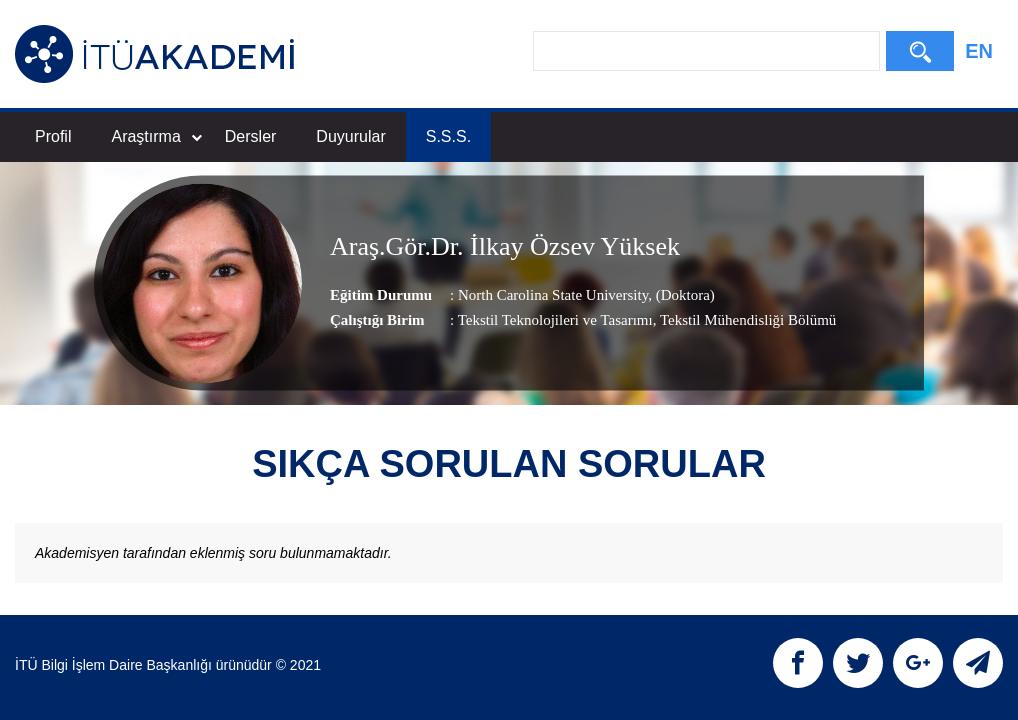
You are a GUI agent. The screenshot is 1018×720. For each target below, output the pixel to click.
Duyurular (350, 136)
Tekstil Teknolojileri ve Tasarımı (555, 320)
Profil (53, 136)
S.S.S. (448, 136)
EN (979, 51)
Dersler (251, 136)
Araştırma (156, 136)
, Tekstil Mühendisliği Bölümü (745, 320)
